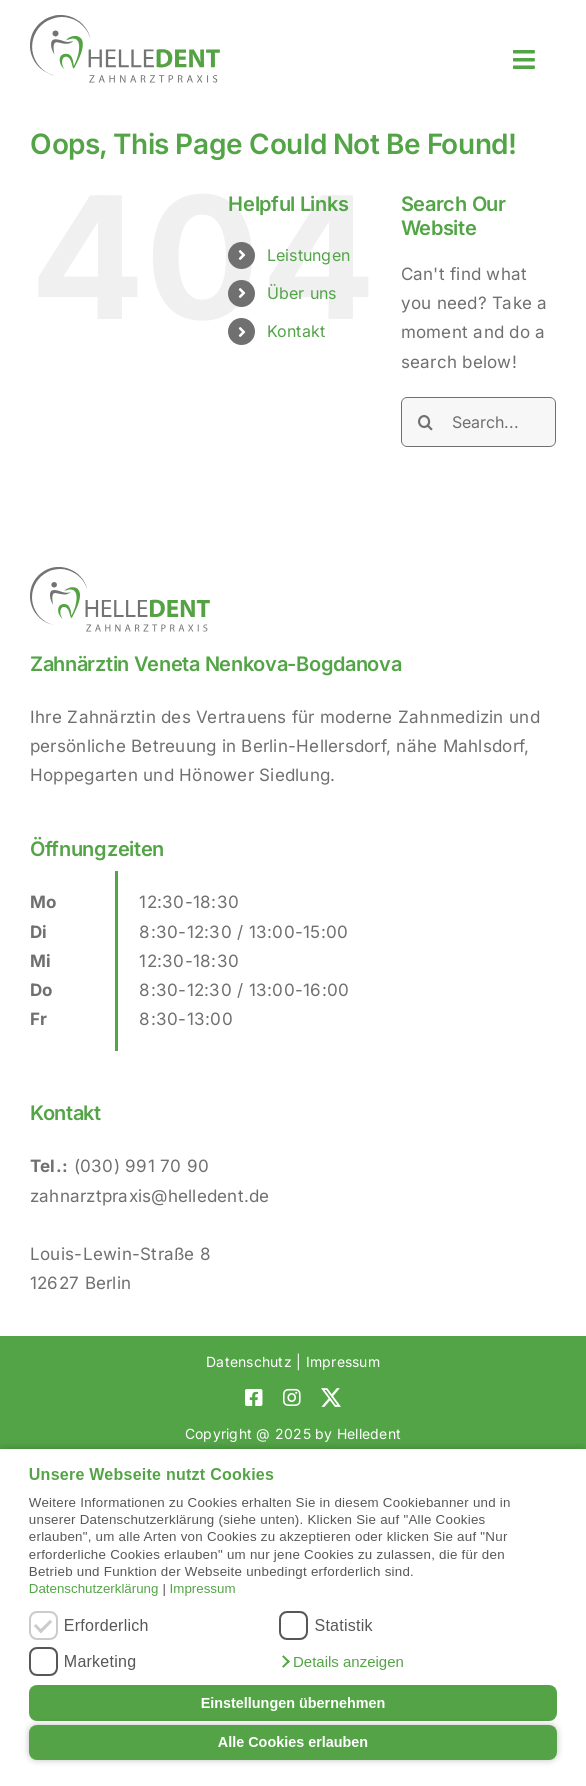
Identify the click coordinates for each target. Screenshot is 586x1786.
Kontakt (296, 331)
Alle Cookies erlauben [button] (293, 1742)
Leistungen (309, 255)
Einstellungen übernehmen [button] (293, 1703)
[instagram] (292, 1398)
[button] (341, 1662)
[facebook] (254, 1398)
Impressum (203, 1588)
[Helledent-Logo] (125, 23)
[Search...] (478, 422)
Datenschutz (249, 1361)
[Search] (426, 422)
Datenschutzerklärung (94, 1588)
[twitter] (331, 1398)
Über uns (302, 293)
